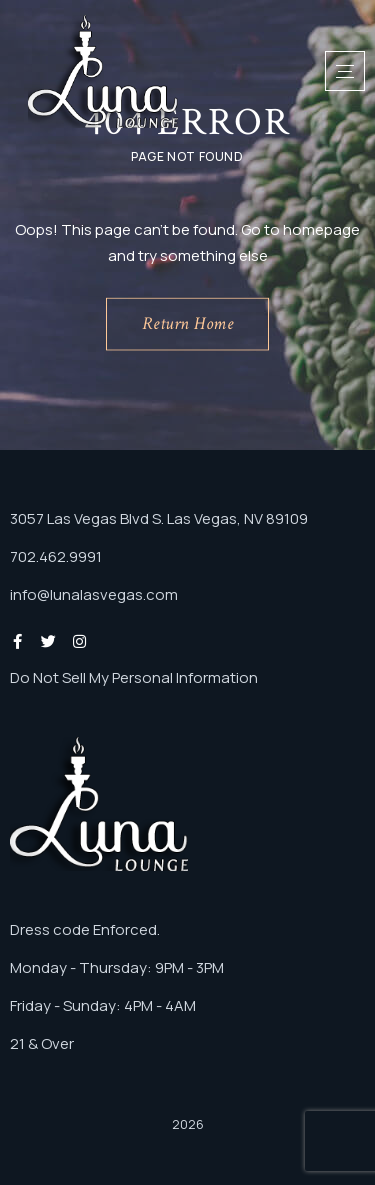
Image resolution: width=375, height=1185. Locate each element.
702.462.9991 (56, 556)
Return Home (188, 323)
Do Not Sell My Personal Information (134, 677)
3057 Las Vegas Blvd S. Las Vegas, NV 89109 (159, 518)
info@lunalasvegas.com (94, 594)
